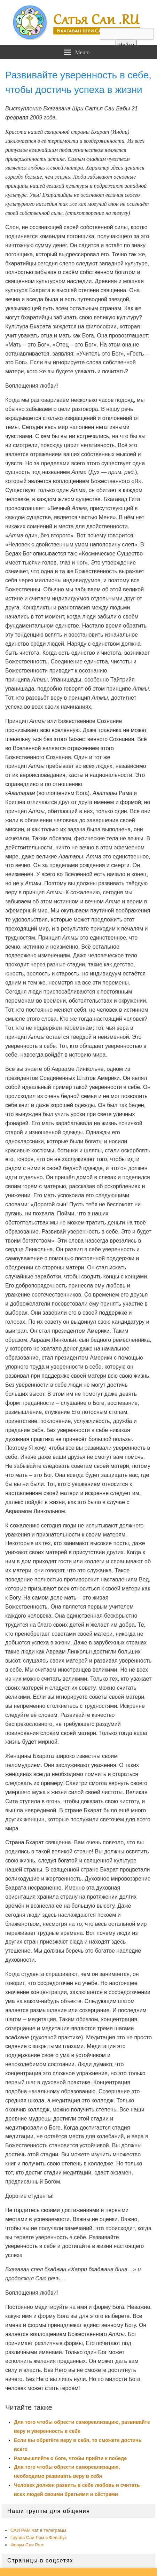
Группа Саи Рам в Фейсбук (38, 2537)
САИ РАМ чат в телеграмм (38, 2530)
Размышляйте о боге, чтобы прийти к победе (70, 2458)
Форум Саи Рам (27, 2544)
